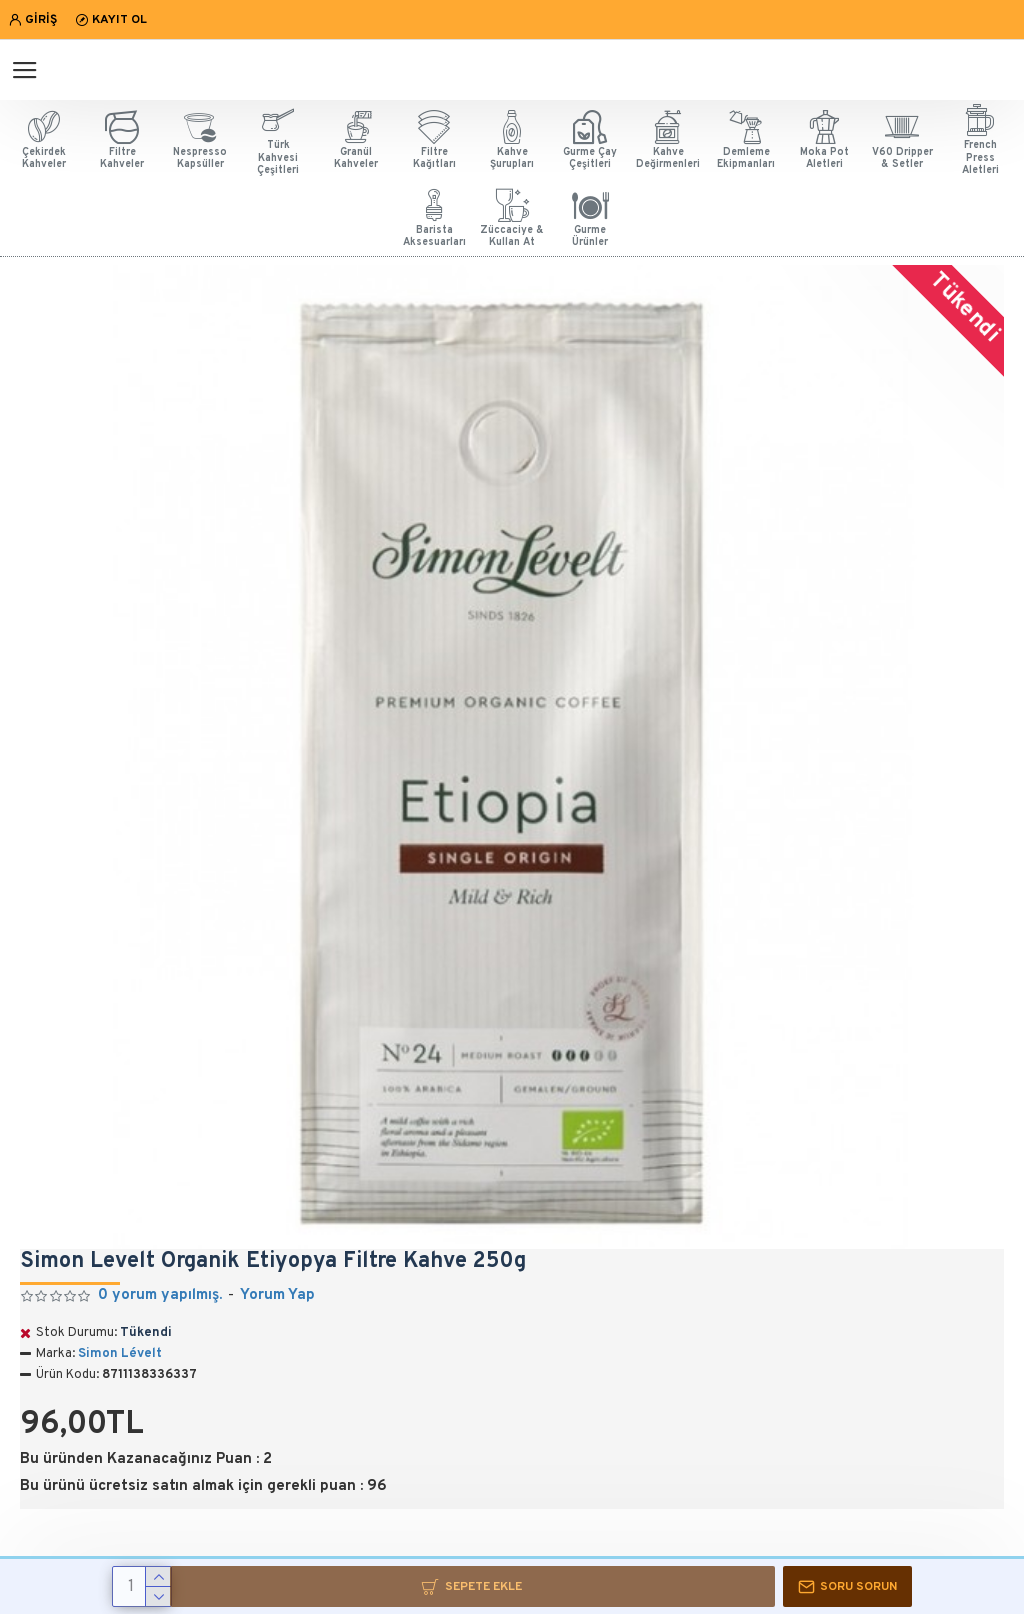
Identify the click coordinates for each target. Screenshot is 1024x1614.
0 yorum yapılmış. (160, 1295)
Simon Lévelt (120, 1354)
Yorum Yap (277, 1295)
